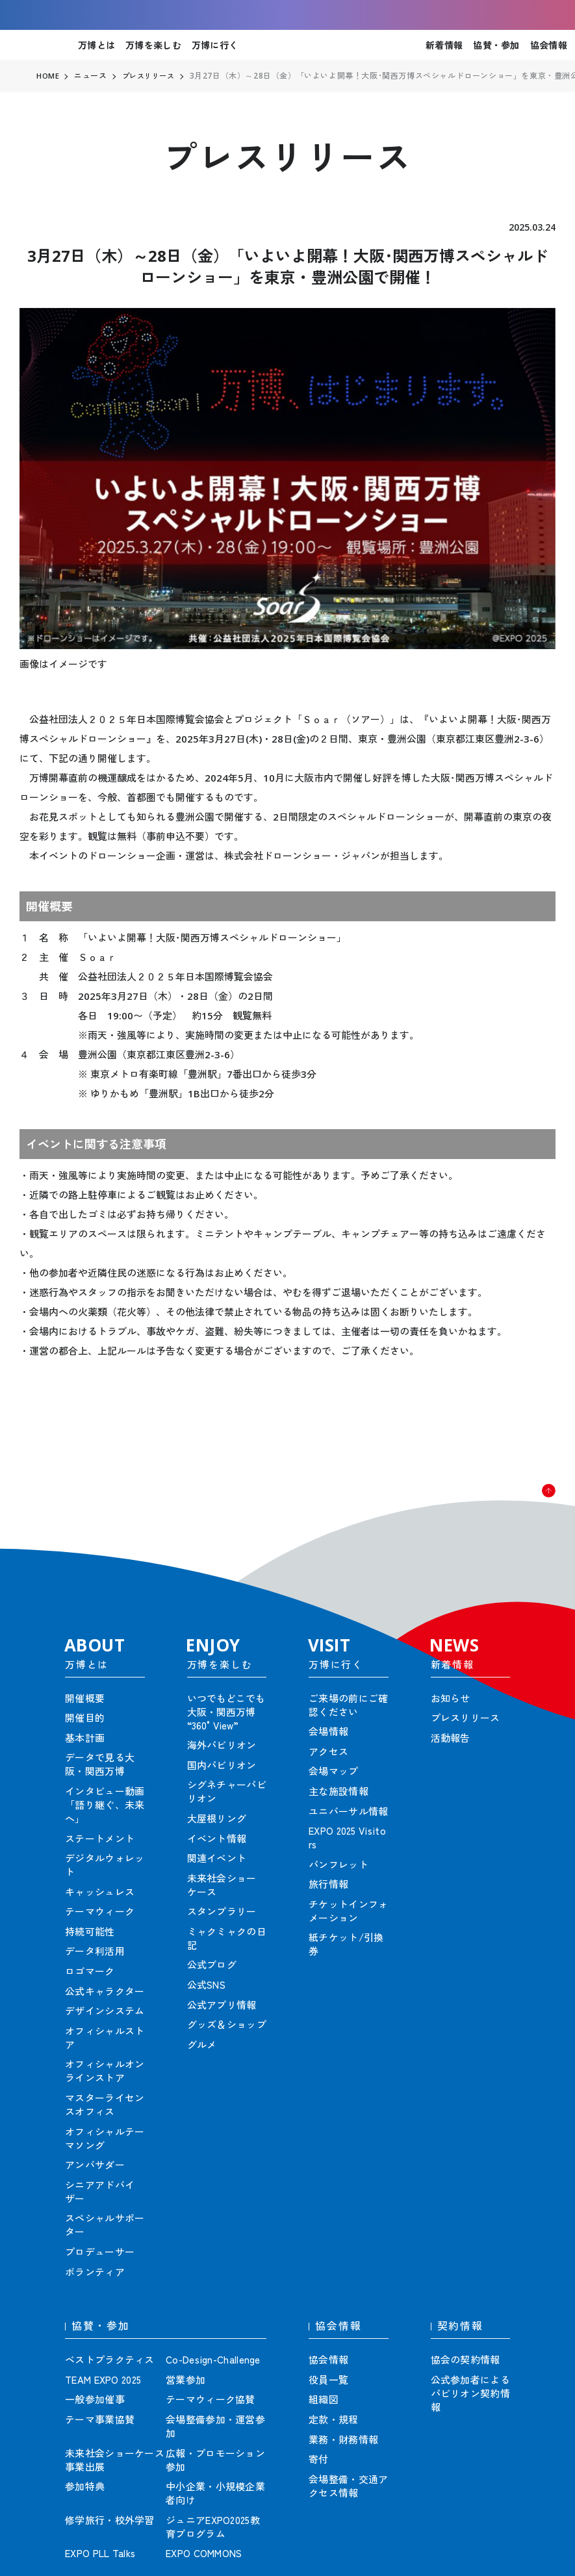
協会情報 (548, 44)
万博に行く (215, 44)
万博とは (96, 44)
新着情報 (444, 44)
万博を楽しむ (153, 44)
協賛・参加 (496, 44)
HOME (48, 76)
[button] (536, 1503)
